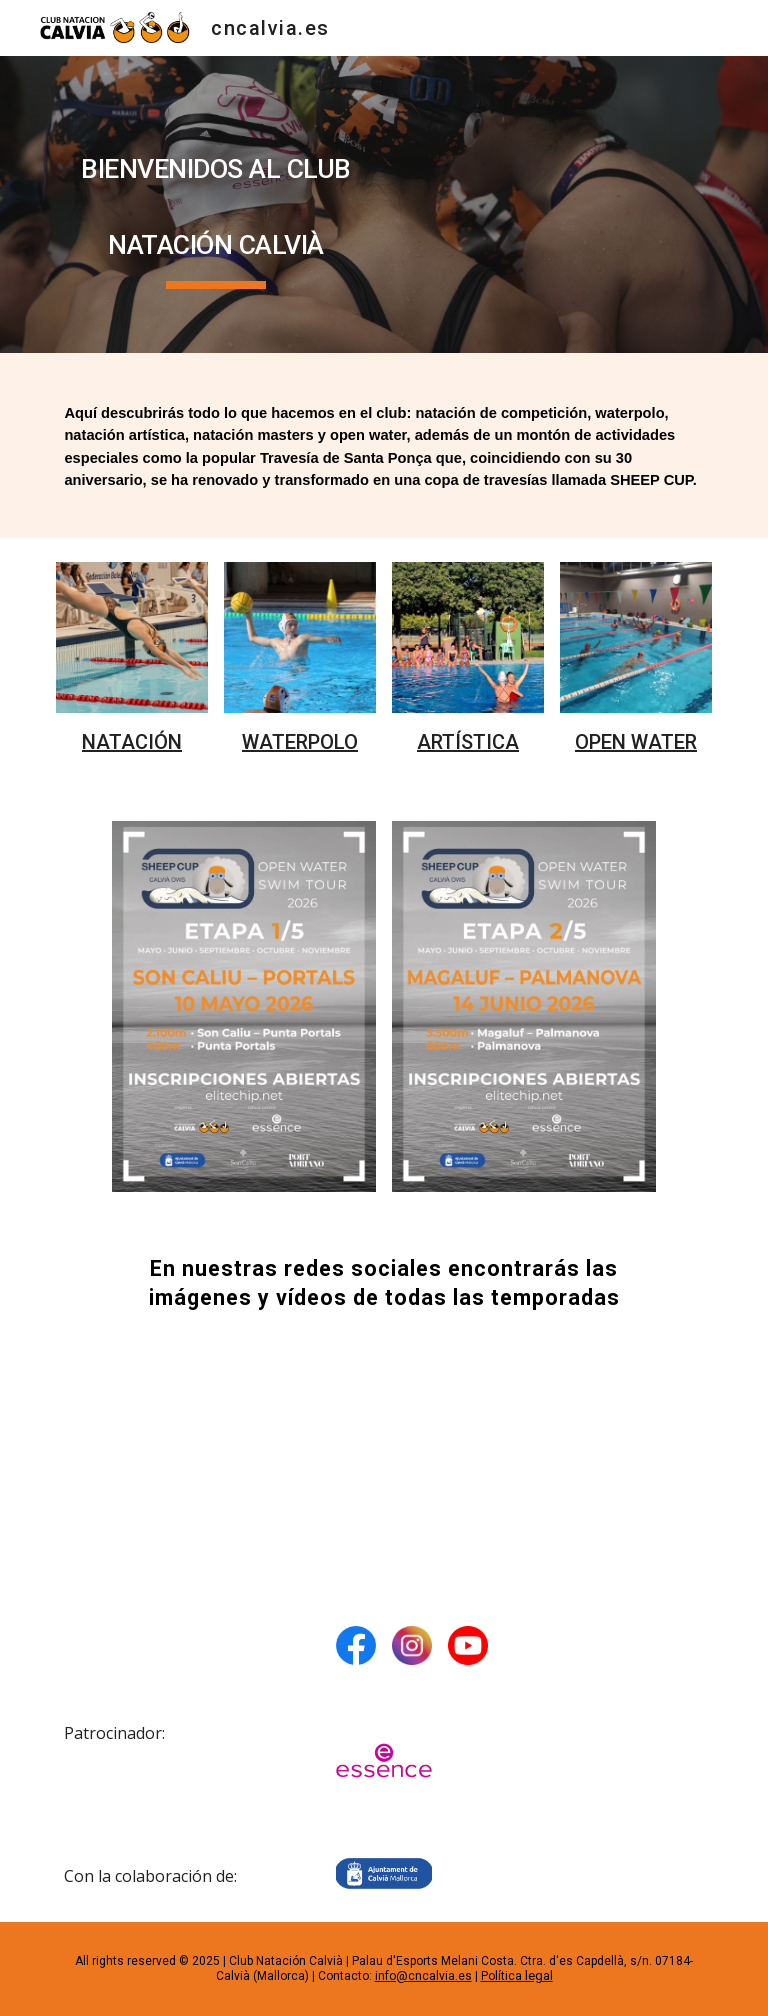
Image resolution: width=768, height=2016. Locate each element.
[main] (215, 204)
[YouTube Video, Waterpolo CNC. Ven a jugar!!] (383, 1459)
